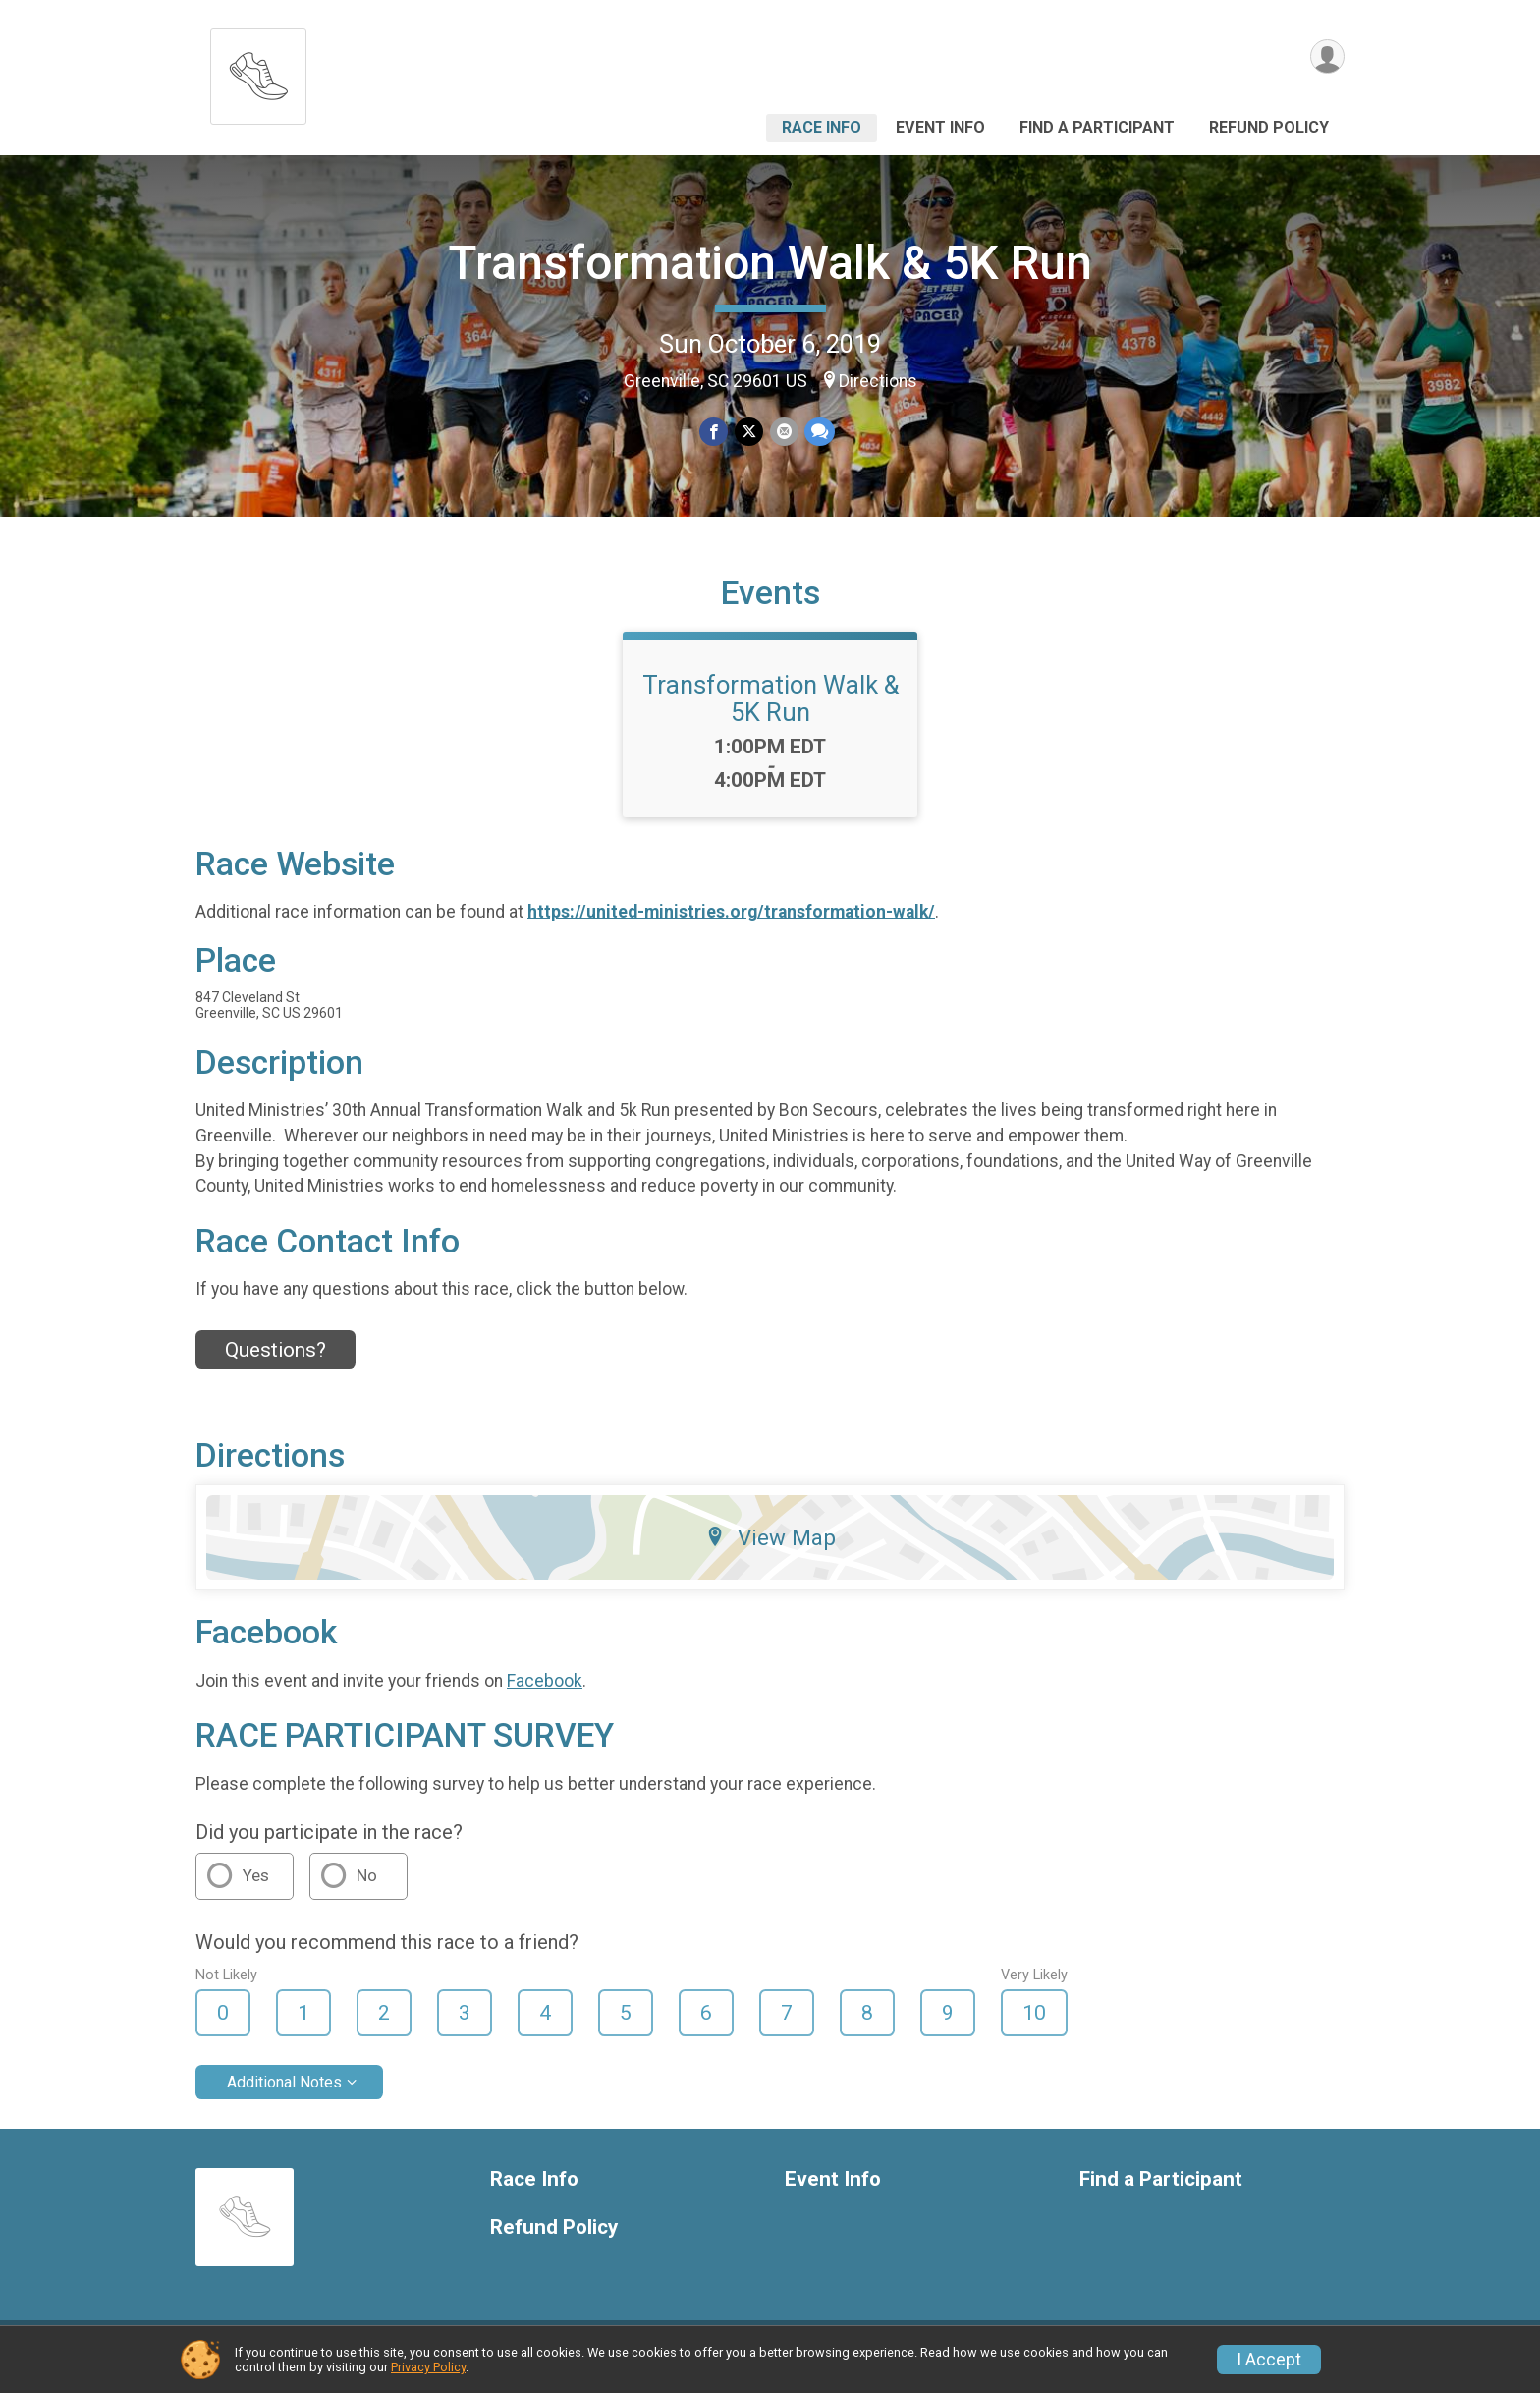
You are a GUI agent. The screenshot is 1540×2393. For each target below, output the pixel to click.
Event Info (940, 127)
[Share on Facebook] (714, 431)
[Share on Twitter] (749, 431)
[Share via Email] (783, 431)
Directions (878, 381)
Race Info (821, 127)
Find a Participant (1097, 127)
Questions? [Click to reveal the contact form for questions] (275, 1361)
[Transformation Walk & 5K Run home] (258, 71)
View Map (770, 1549)
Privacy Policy (428, 2367)
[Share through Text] (818, 431)
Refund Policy (1269, 127)
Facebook (544, 1692)
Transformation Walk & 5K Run (770, 263)
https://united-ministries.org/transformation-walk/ (731, 924)
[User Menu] (1326, 57)
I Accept (1269, 2359)
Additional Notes (284, 2094)
